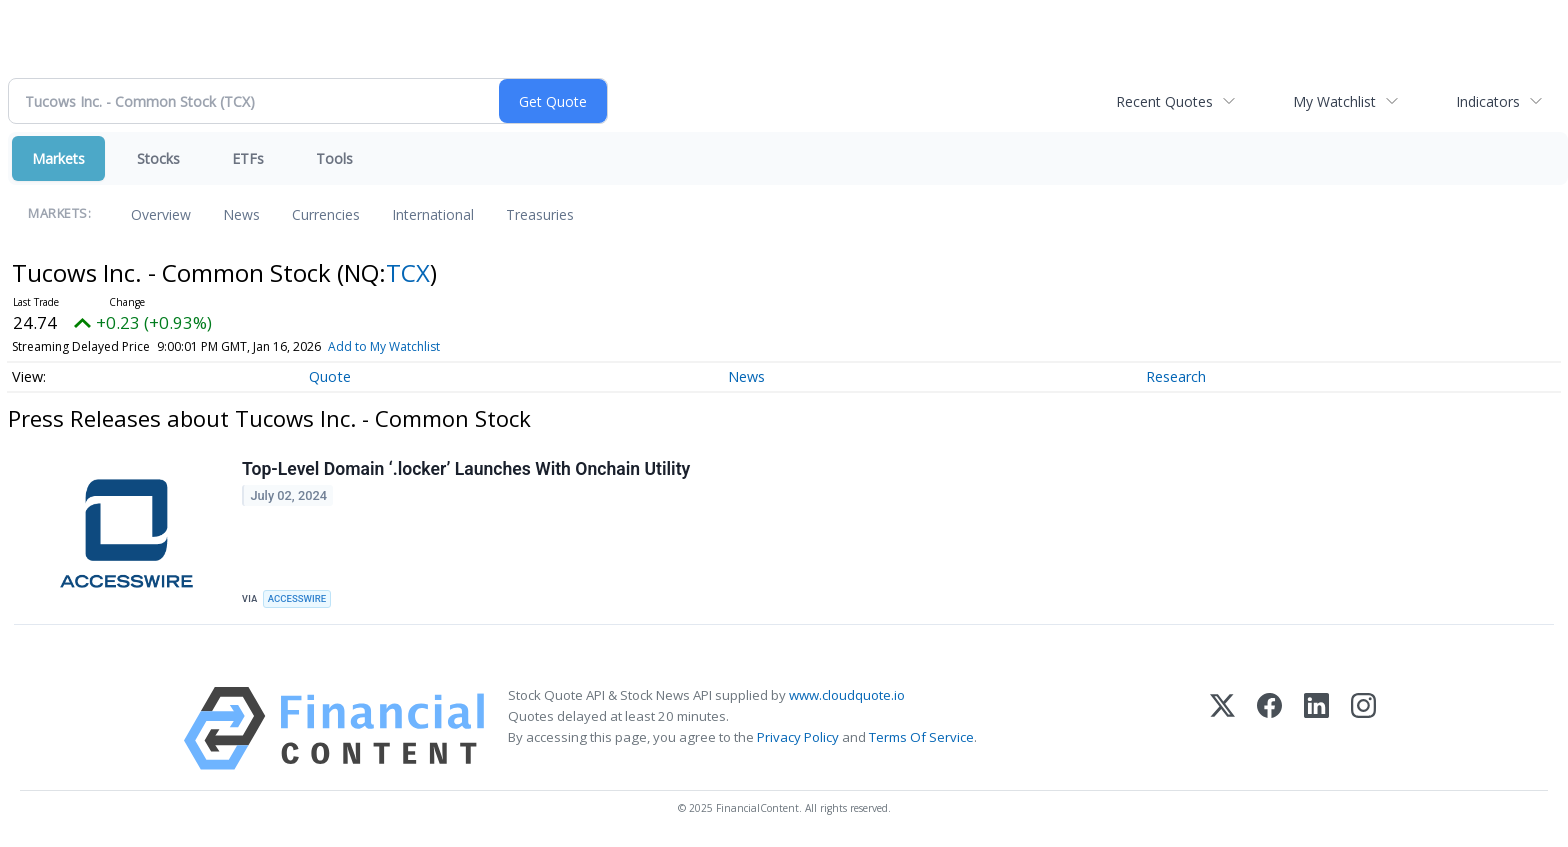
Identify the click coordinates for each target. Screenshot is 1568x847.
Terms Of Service (921, 737)
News (241, 214)
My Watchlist (1334, 101)
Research (1176, 376)
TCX (408, 272)
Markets (58, 158)
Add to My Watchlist (384, 346)
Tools (334, 158)
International (433, 214)
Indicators (1488, 101)
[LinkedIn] (1316, 728)
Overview (161, 214)
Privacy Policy (798, 737)
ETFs (248, 158)
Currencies (326, 214)
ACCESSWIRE (297, 598)
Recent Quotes (1164, 101)
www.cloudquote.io (847, 695)
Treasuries (540, 214)
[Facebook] (1269, 728)
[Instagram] (1363, 728)
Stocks (158, 158)
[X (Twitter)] (1222, 728)
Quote (330, 376)
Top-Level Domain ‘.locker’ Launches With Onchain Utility (466, 469)
